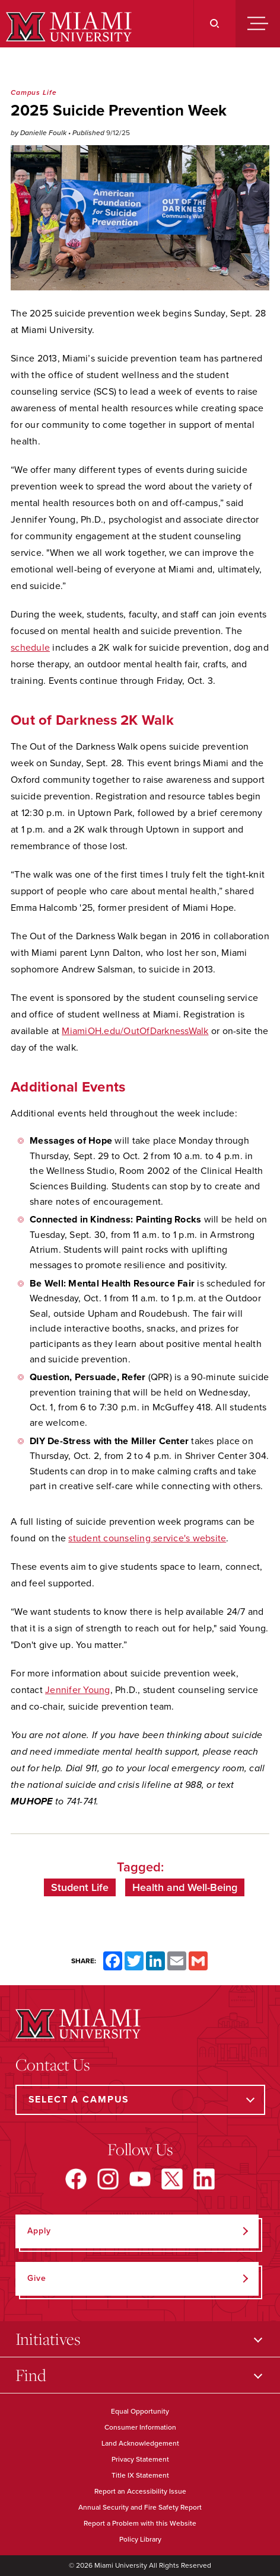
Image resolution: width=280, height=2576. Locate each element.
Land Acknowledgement (140, 2443)
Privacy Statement (140, 2459)
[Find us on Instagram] (108, 2179)
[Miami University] (67, 26)
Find (30, 2375)
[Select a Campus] (140, 2100)
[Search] (214, 23)
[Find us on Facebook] (76, 2179)
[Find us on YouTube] (140, 2179)
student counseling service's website (147, 1538)
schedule (30, 648)
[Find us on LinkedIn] (204, 2179)
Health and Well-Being (184, 1887)
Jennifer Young (77, 1690)
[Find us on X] (172, 2179)
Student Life (80, 1887)
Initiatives (48, 2339)
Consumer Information (140, 2427)
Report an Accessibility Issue (140, 2491)
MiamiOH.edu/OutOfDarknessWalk (135, 1031)
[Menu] (258, 23)
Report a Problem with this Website (140, 2523)
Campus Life (33, 92)
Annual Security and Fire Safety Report (140, 2507)
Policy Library (140, 2539)
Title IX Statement (140, 2475)
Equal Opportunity (140, 2411)
